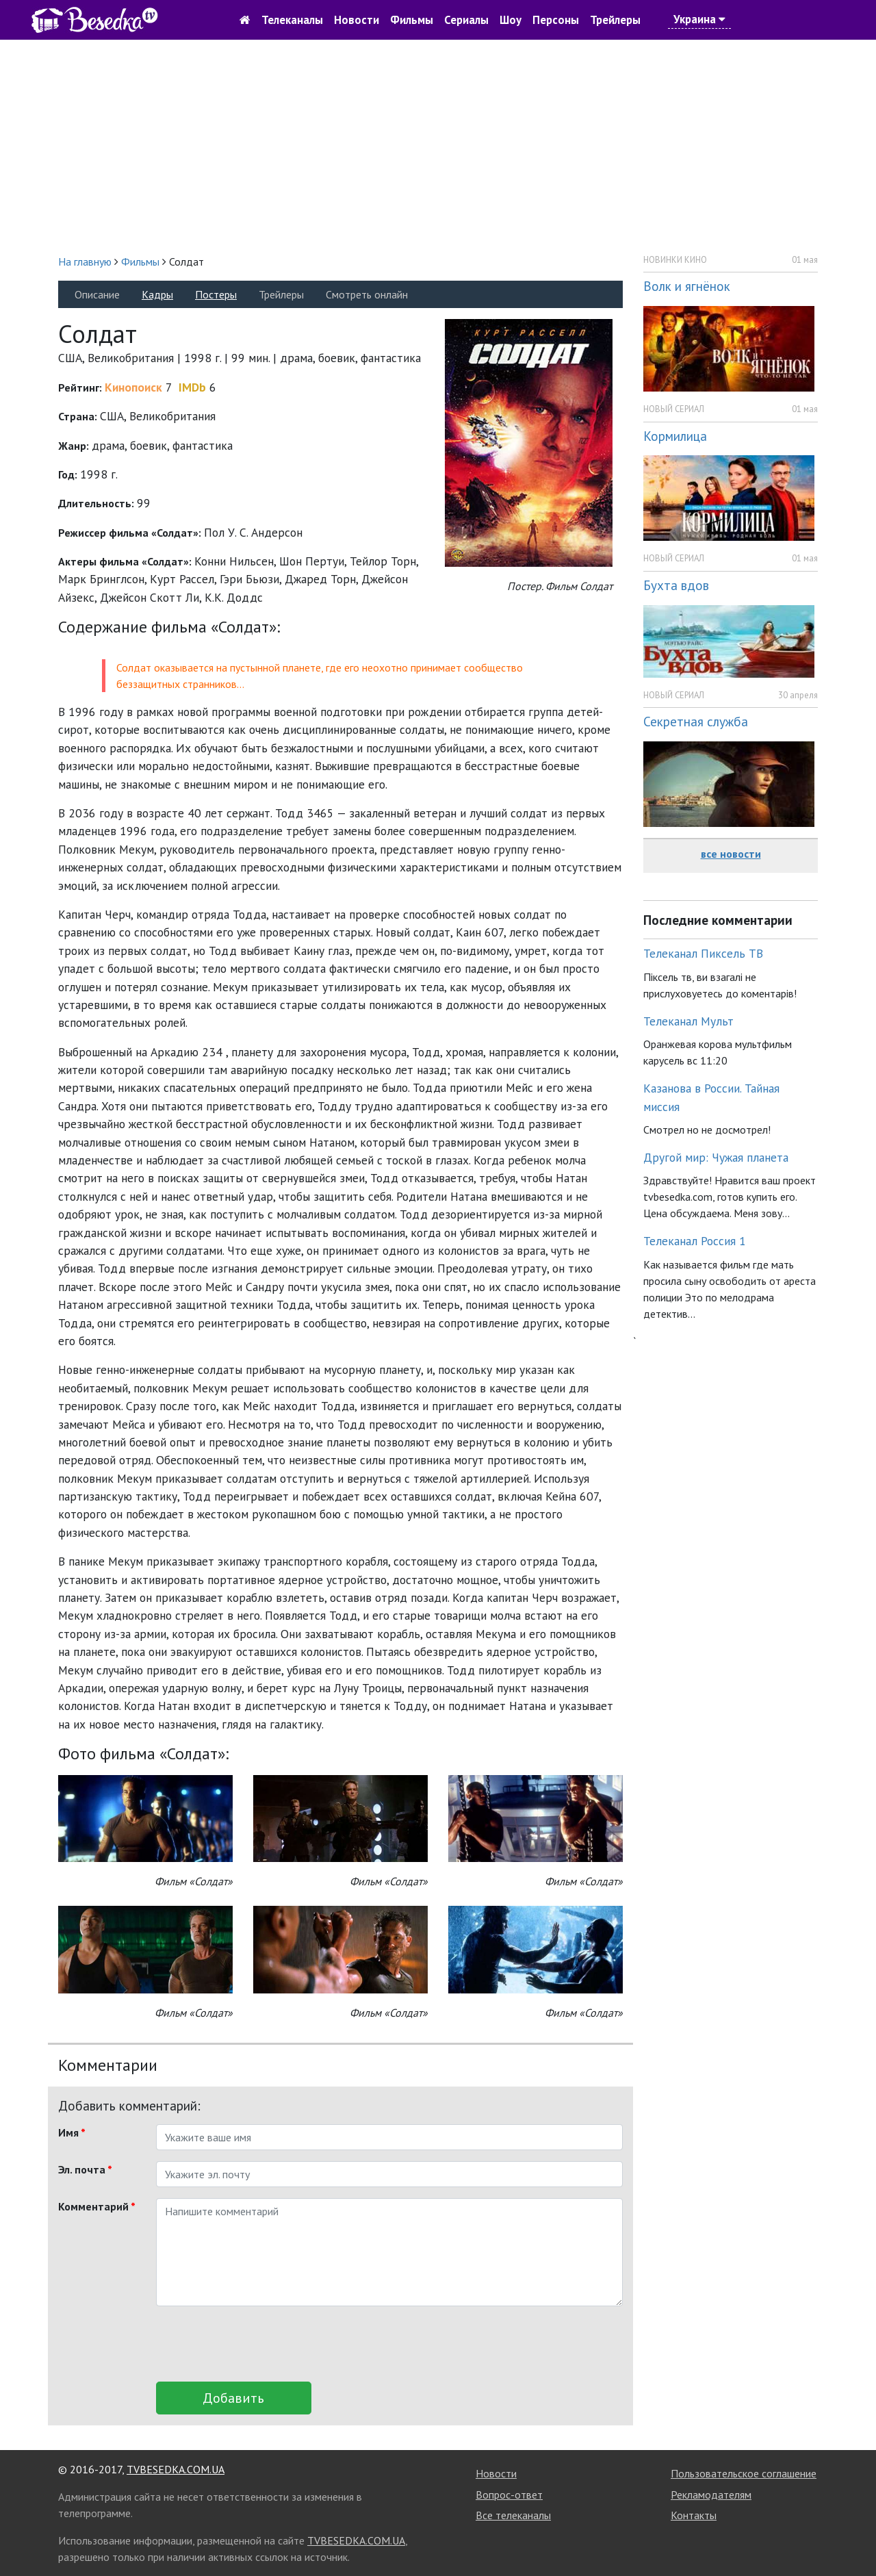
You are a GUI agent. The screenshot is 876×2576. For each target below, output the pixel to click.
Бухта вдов (676, 585)
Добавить (233, 2398)
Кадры (157, 294)
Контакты (694, 2515)
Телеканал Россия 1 (694, 1241)
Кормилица (675, 435)
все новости (731, 853)
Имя (72, 2132)
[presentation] (260, 2344)
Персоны (555, 19)
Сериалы (466, 19)
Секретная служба (695, 721)
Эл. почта (85, 2169)
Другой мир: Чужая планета (715, 1157)
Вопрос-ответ (509, 2494)
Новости (356, 19)
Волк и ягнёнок (686, 285)
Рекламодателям (711, 2494)
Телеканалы (292, 19)
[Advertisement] (438, 146)
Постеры (216, 294)
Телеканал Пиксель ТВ (703, 953)
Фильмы (411, 19)
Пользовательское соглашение (743, 2473)
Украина (699, 19)
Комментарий (97, 2206)
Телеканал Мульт (688, 1021)
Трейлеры (615, 19)
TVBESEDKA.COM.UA (175, 2469)
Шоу (510, 19)
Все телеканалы (513, 2515)
